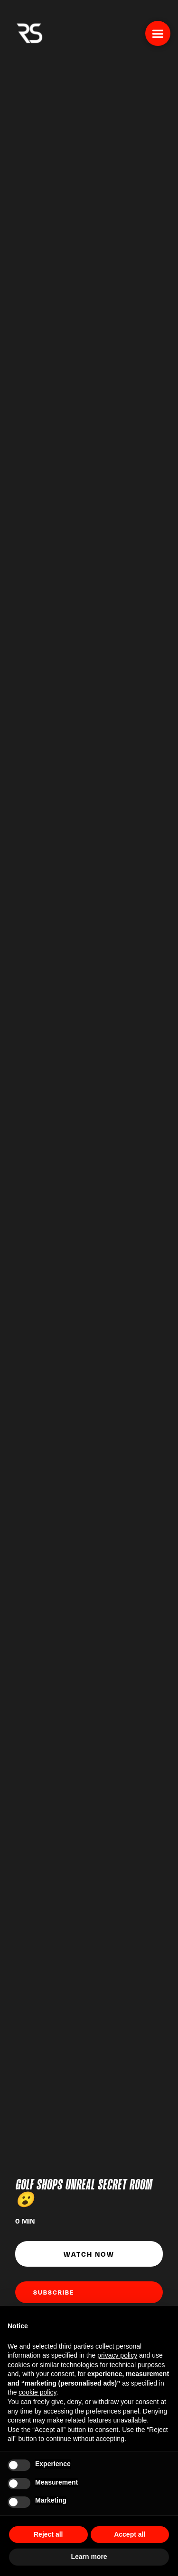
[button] (157, 33)
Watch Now (89, 2254)
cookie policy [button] (37, 2392)
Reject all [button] (48, 2534)
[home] (27, 32)
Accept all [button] (129, 2534)
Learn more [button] (89, 2556)
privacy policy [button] (117, 2355)
